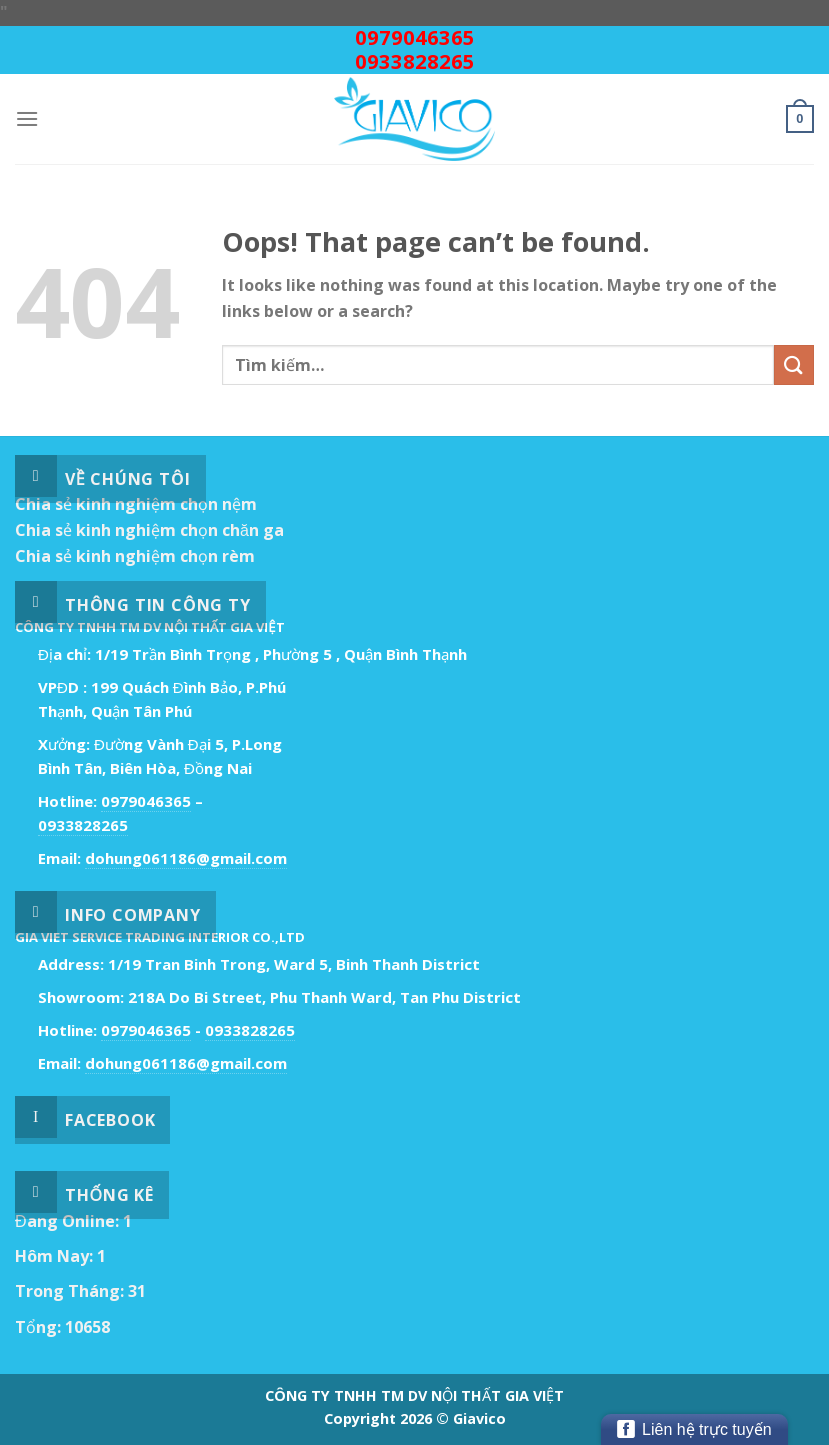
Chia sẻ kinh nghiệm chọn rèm (135, 556)
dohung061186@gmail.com (186, 858)
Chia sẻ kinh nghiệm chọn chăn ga (149, 530)
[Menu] (27, 118)
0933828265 (415, 61)
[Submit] (794, 364)
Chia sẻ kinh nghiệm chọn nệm (136, 504)
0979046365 (415, 37)
